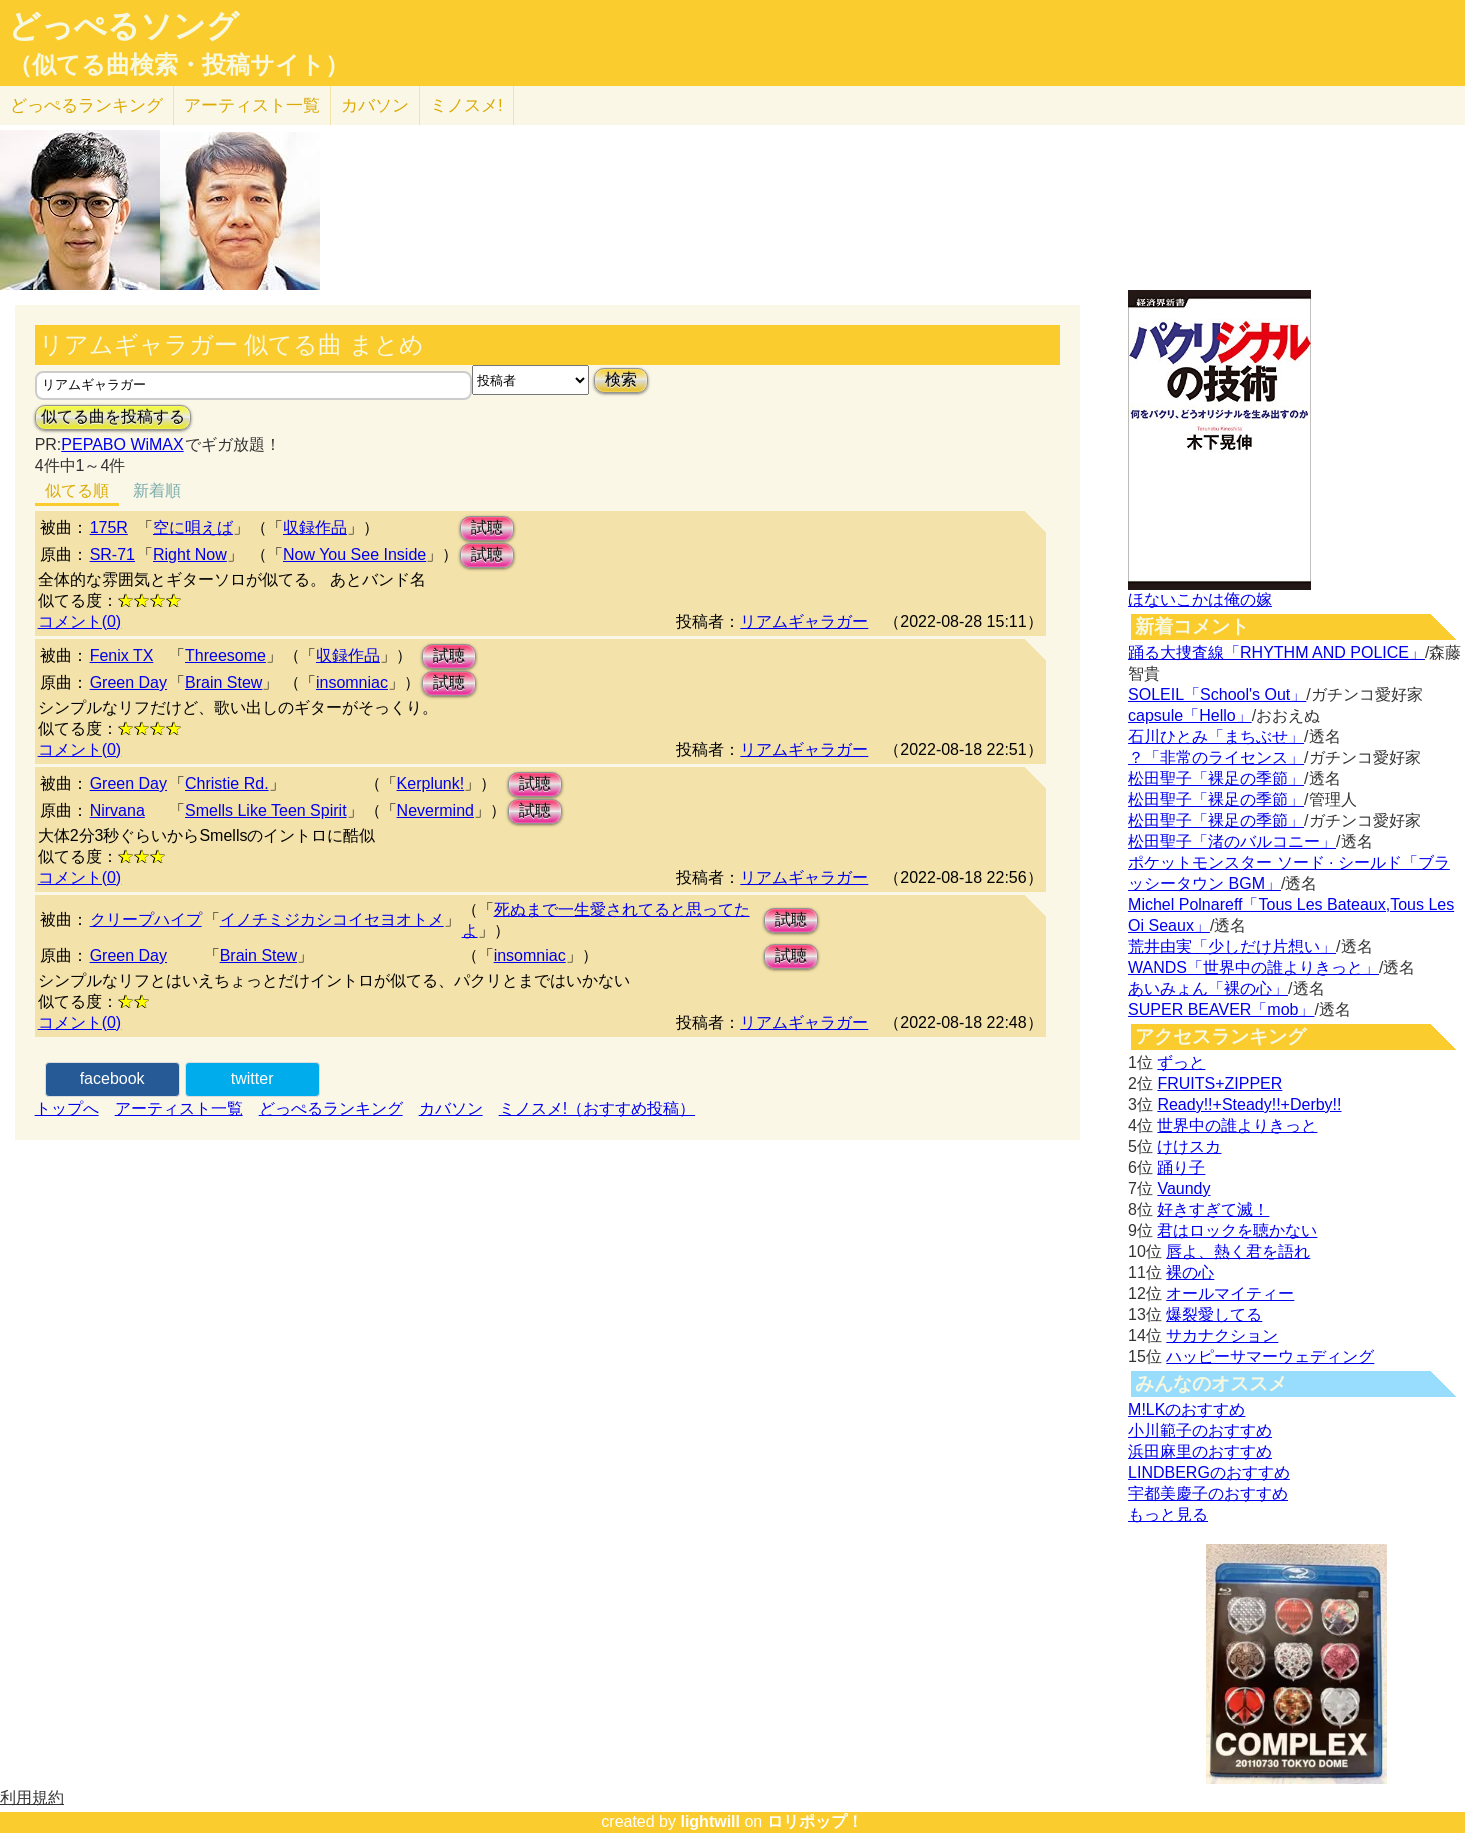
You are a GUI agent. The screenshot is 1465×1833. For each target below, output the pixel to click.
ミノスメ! (466, 105)
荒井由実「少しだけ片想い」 (1232, 946)
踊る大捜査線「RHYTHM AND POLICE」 (1276, 652)
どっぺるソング (123, 26)
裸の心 (1190, 1272)
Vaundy (1183, 1188)
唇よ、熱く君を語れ (1238, 1251)
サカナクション (1222, 1335)
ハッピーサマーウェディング (1270, 1356)
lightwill (710, 1821)
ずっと (1181, 1062)
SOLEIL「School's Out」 (1217, 694)
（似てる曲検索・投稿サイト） (178, 65)
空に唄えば (193, 527)
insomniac (352, 682)
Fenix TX (122, 655)
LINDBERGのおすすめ (1209, 1472)
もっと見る (1168, 1514)
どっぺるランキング (331, 1108)
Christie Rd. (227, 783)
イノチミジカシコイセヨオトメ (332, 919)
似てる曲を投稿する (113, 416)
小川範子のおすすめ (1200, 1430)
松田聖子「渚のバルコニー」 (1232, 841)
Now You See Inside (354, 554)
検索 (621, 379)
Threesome (225, 655)
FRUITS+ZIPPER (1219, 1083)
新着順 (157, 490)
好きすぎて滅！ (1213, 1209)
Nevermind (435, 810)
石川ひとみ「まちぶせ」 (1216, 736)
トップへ (67, 1108)
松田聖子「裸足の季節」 (1216, 778)
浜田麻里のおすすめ (1200, 1451)
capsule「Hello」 (1190, 715)
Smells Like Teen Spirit (266, 810)
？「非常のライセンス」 (1216, 757)
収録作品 (315, 527)
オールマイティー (1230, 1293)
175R (109, 527)
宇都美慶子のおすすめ (1208, 1493)
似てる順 (77, 490)
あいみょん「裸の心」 (1208, 988)
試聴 (487, 527)
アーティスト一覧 (179, 1108)
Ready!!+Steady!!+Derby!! (1249, 1104)
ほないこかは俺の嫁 (1200, 599)
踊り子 (1181, 1167)
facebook (112, 1078)
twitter (252, 1078)
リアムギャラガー (804, 621)
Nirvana (117, 810)
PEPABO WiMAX (122, 444)
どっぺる (86, 105)
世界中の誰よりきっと (1237, 1125)
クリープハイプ (146, 919)
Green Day (128, 682)
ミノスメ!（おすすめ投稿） (597, 1108)
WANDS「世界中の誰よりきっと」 (1253, 967)
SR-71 (112, 554)
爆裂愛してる (1214, 1314)
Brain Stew (223, 682)
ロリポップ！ (815, 1821)
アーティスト (252, 105)
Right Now (190, 554)
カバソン (375, 105)
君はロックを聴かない (1237, 1230)
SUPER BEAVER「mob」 (1221, 1009)
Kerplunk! (431, 783)
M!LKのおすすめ (1186, 1409)
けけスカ (1189, 1146)
